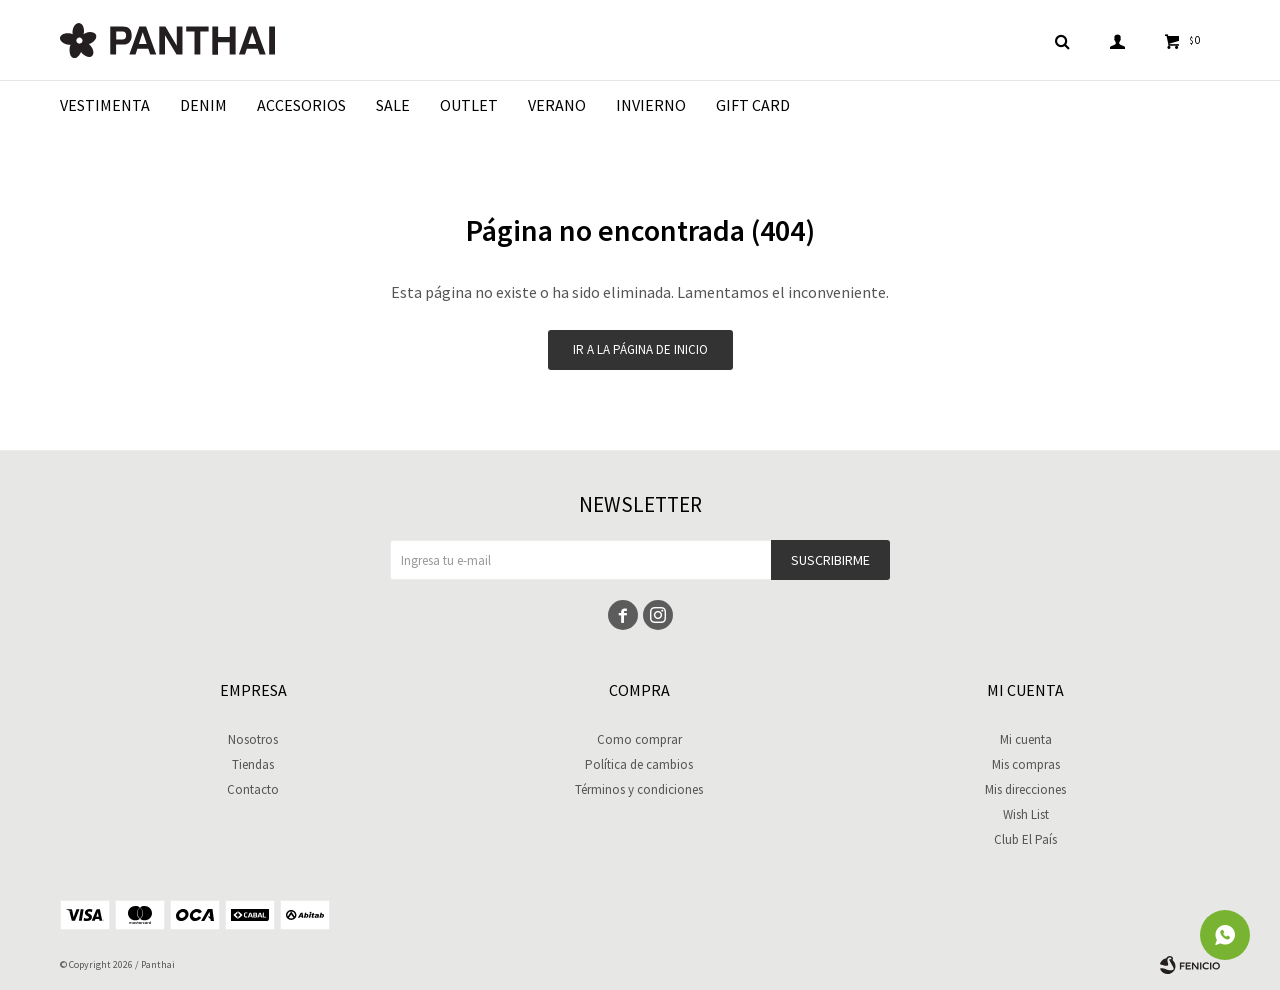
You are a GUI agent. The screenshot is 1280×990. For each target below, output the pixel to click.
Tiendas (253, 764)
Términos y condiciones (639, 789)
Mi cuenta (1026, 739)
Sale (393, 105)
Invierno (651, 105)
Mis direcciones (1025, 789)
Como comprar (639, 739)
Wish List (1026, 814)
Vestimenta (105, 105)
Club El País (1025, 839)
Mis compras (1026, 764)
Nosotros (253, 739)
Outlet (469, 105)
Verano (557, 105)
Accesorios (301, 105)
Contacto (253, 789)
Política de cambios (639, 764)
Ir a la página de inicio (640, 349)
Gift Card (753, 105)
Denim (203, 105)
